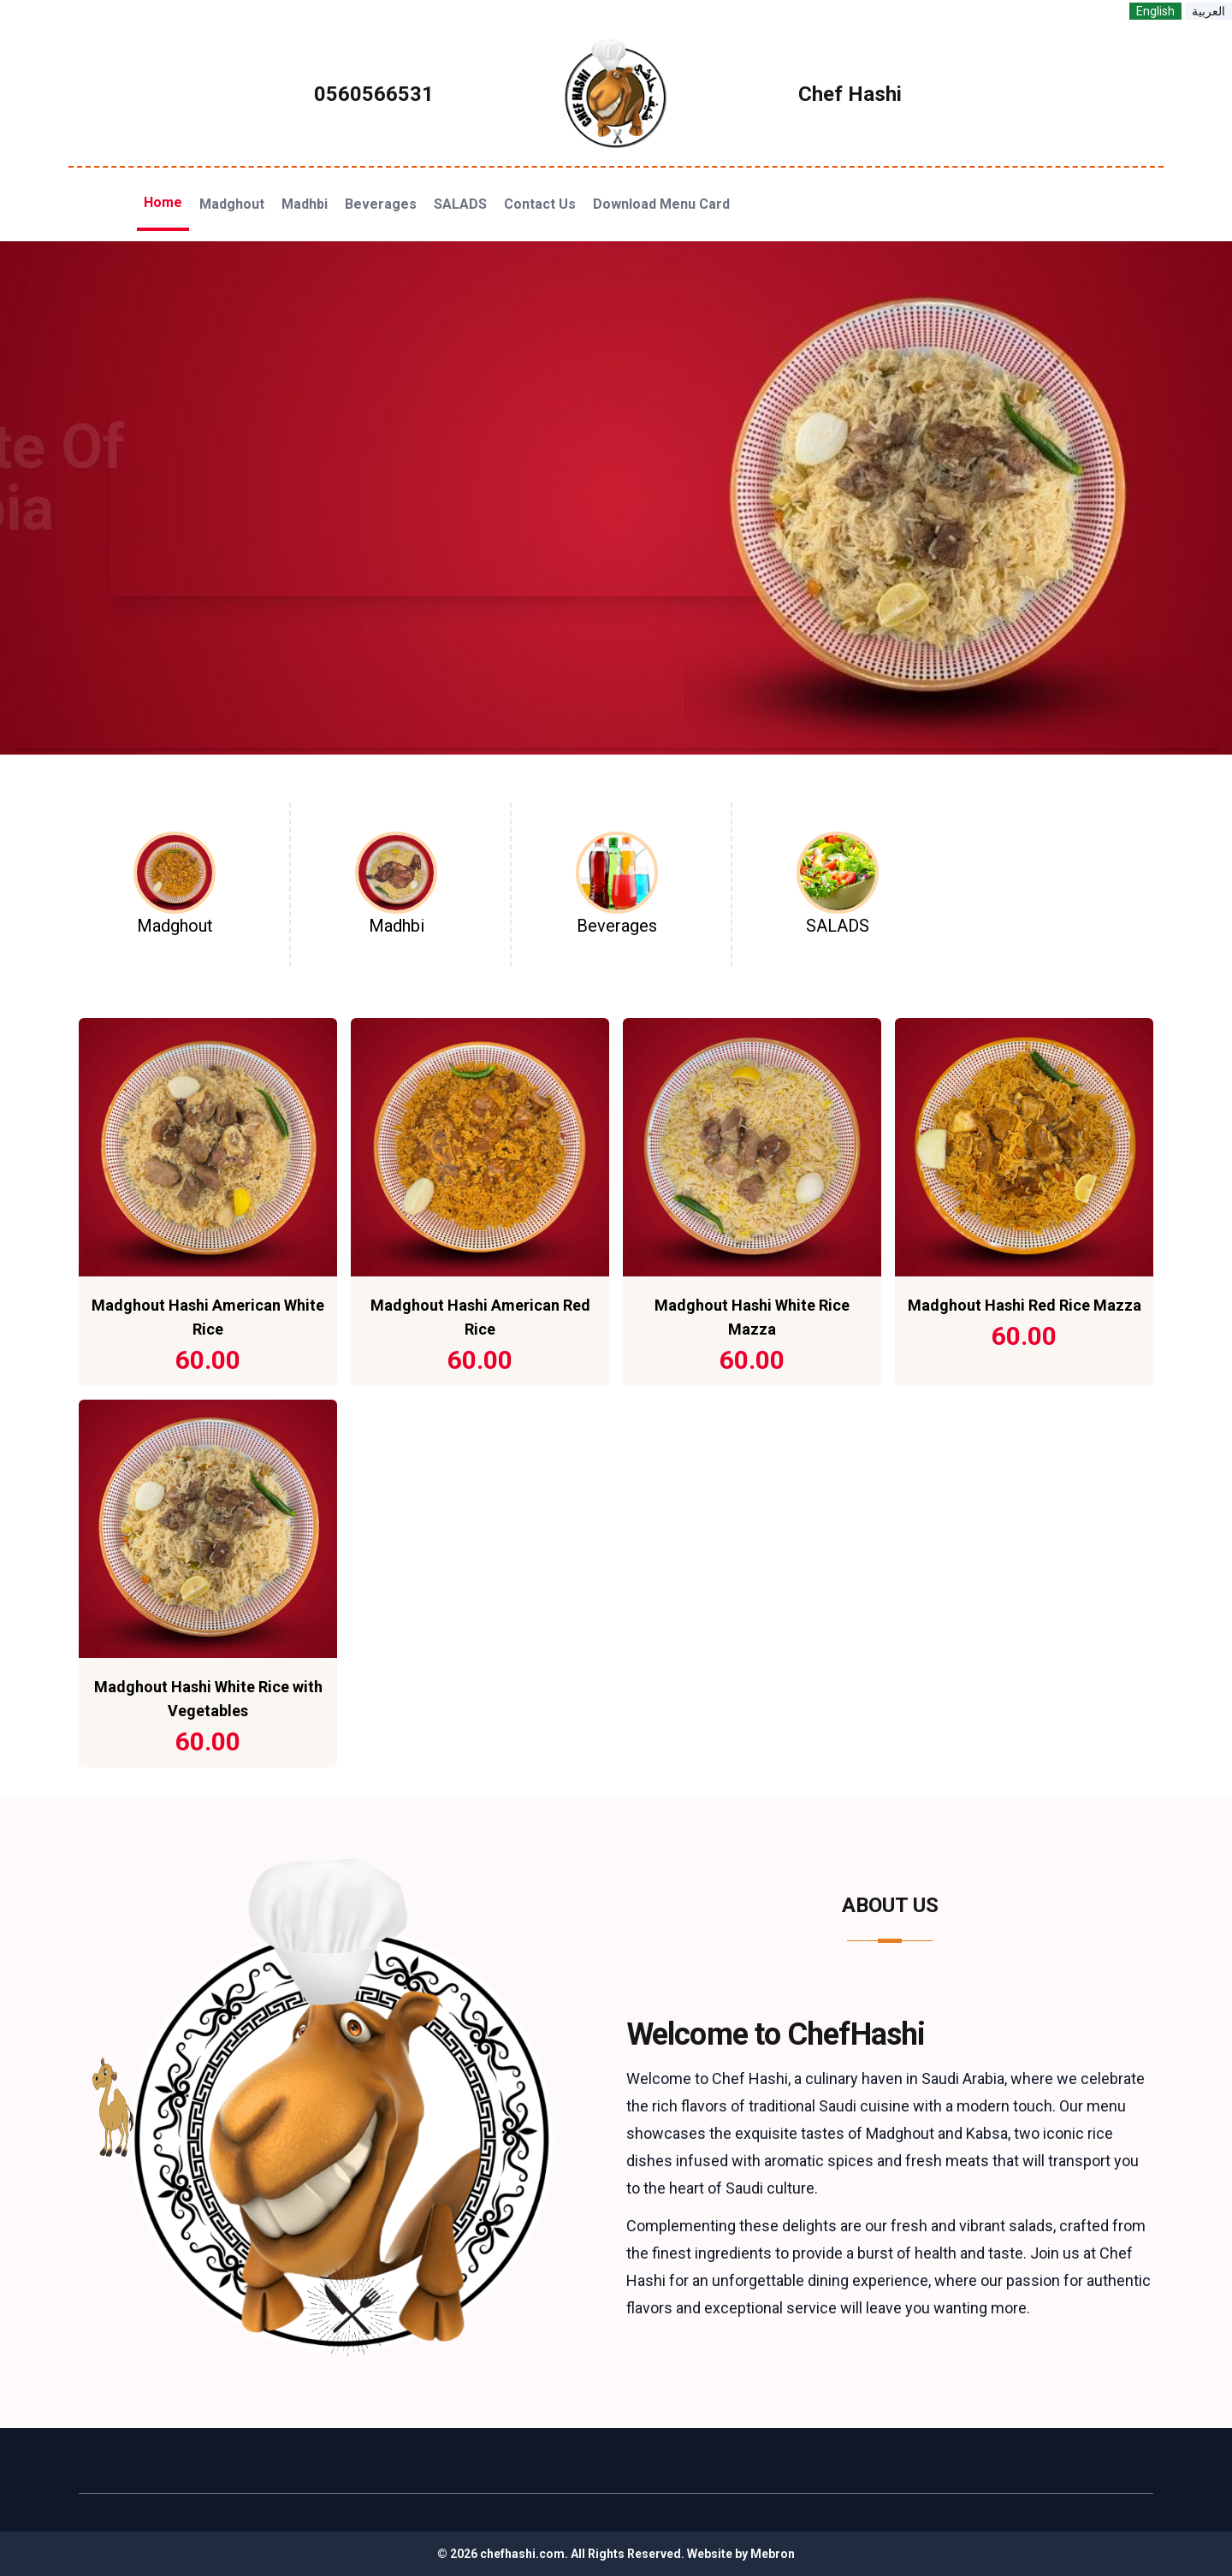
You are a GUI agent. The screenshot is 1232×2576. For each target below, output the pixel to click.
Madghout (231, 204)
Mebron (772, 2554)
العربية (1208, 11)
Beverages (381, 204)
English (1155, 11)
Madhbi (304, 204)
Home (163, 202)
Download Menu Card (661, 204)
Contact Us (540, 204)
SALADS (460, 204)
